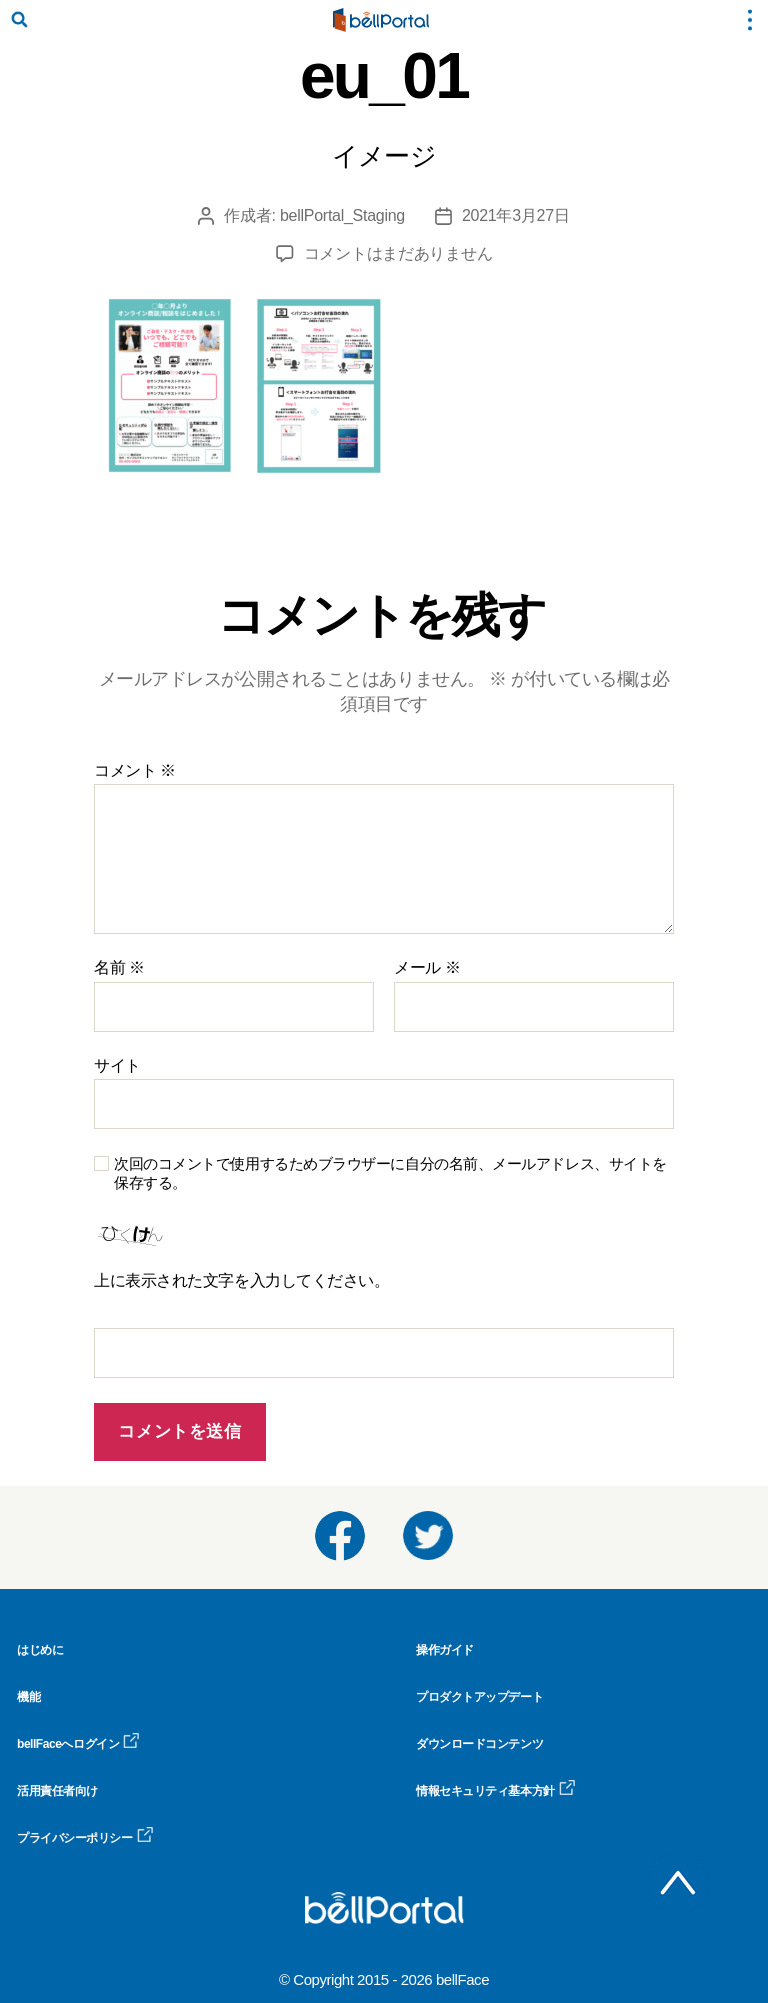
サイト (117, 1065)
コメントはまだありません (398, 253)
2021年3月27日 (516, 215)
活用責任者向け (57, 1791)
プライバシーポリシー (85, 1838)
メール (427, 967)
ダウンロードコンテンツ (479, 1744)
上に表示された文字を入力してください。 (241, 1280)
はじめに (40, 1650)
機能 (28, 1697)
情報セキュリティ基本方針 (496, 1791)
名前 (119, 967)
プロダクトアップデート (479, 1697)
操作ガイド (445, 1650)
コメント (135, 770)
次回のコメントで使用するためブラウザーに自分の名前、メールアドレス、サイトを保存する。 (390, 1173)
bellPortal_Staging (342, 215)
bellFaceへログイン (78, 1744)
